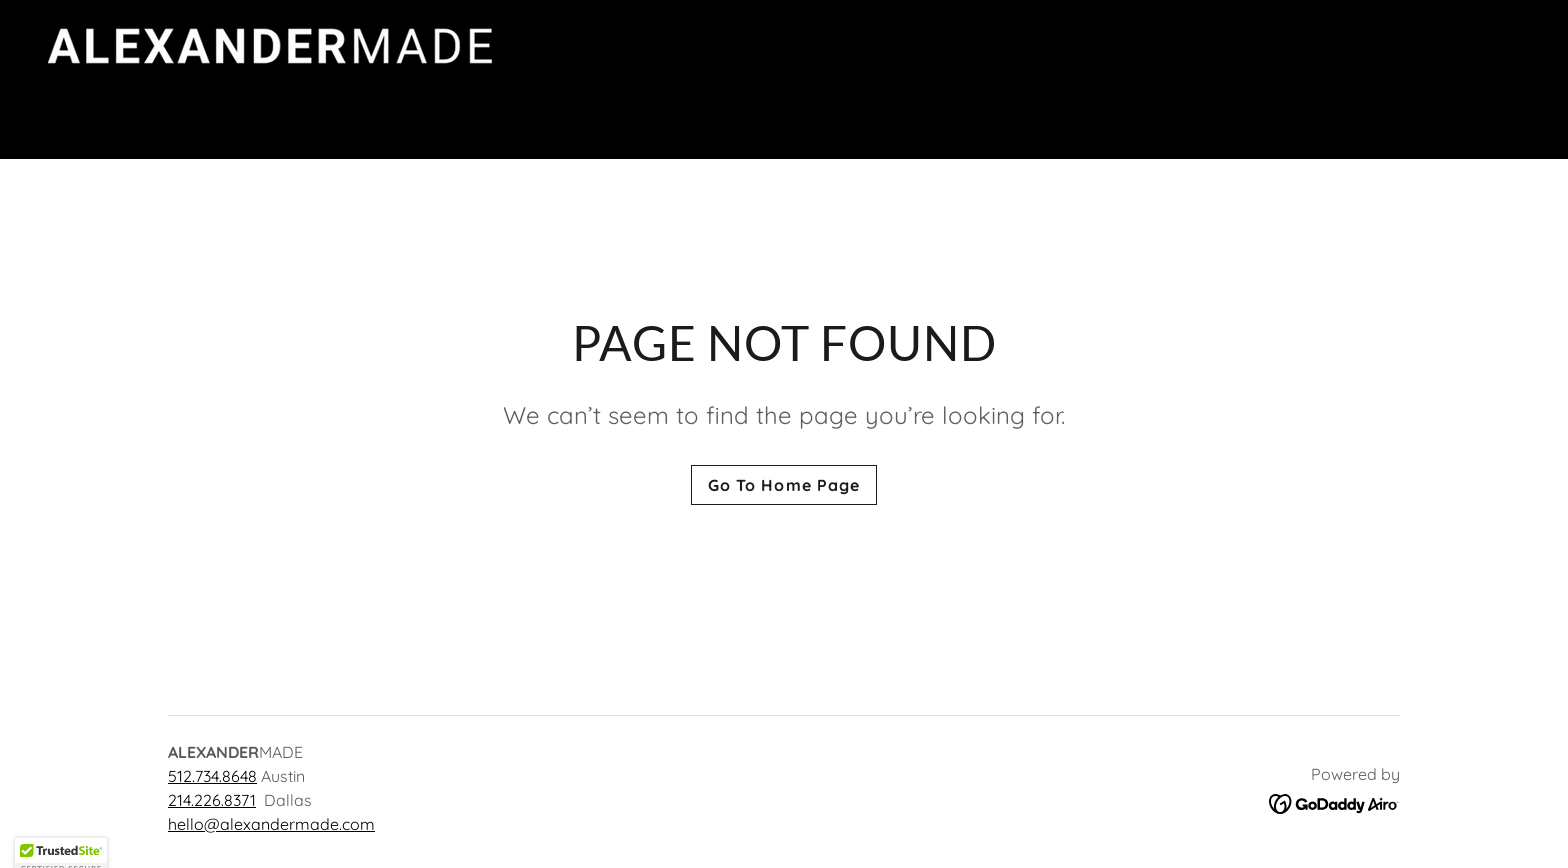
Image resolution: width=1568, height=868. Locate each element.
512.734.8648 (212, 776)
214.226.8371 (212, 800)
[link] (363, 77)
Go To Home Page (783, 485)
